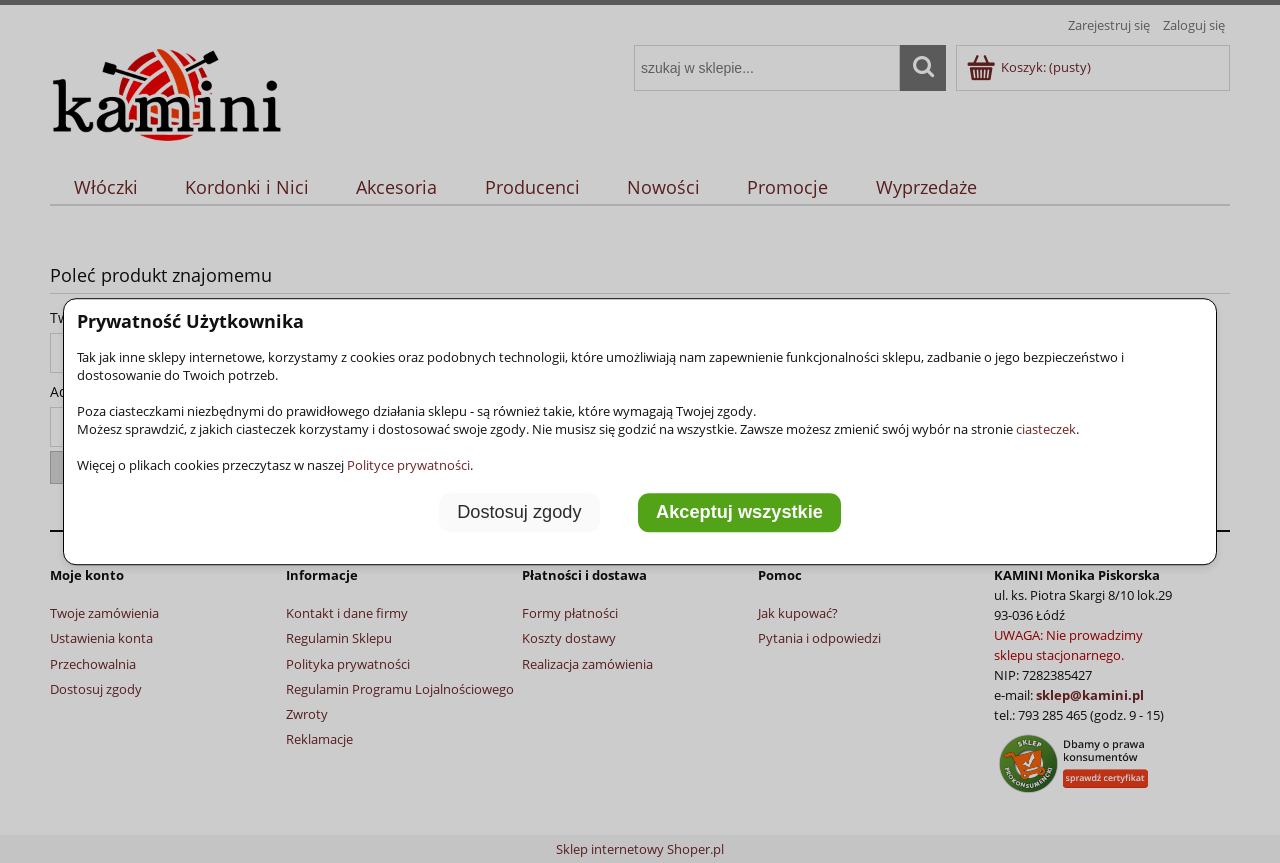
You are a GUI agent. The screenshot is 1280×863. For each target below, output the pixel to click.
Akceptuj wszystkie (739, 512)
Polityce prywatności (408, 465)
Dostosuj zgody (519, 512)
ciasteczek (1046, 429)
